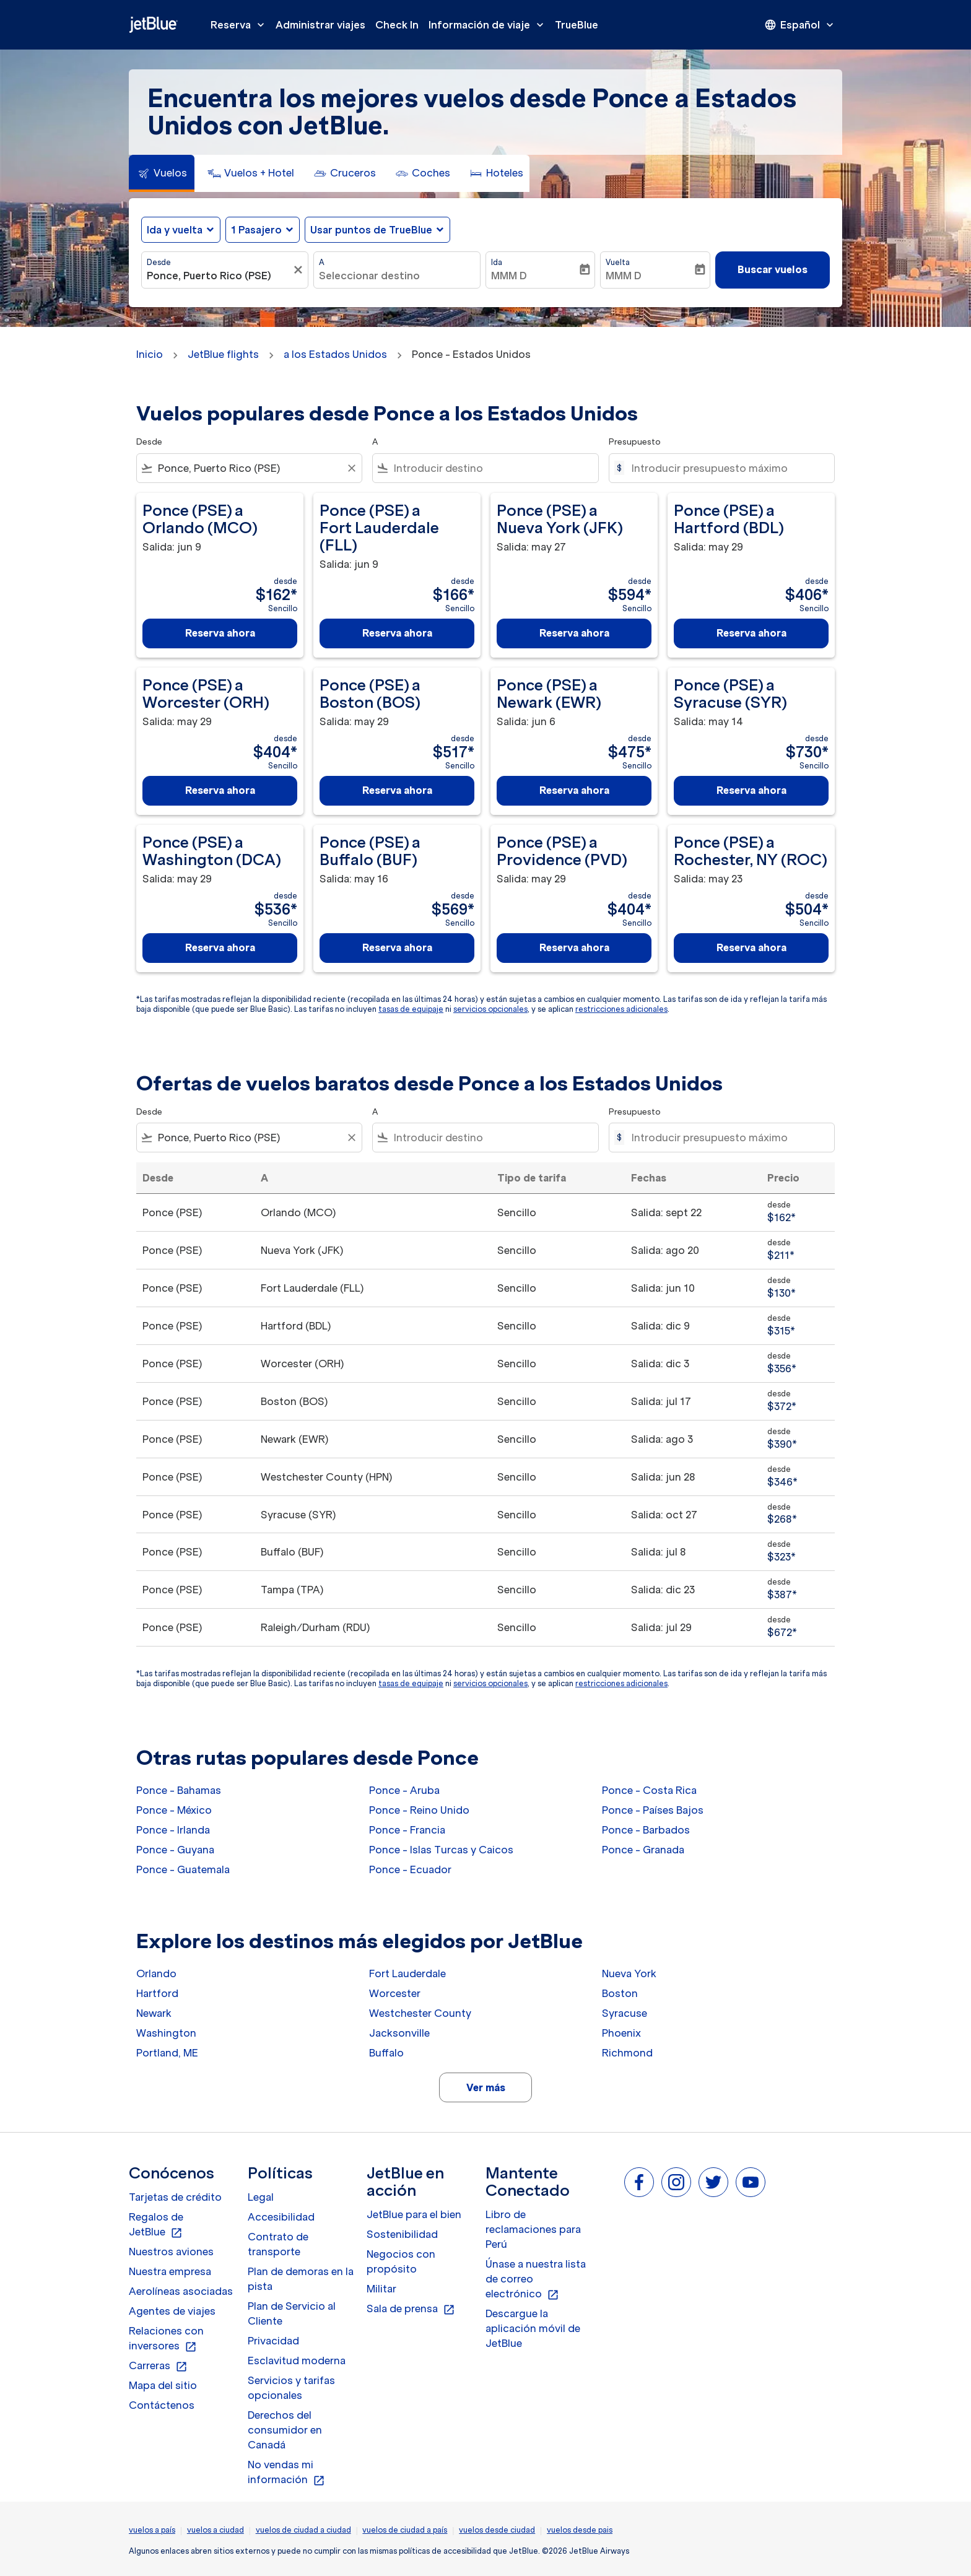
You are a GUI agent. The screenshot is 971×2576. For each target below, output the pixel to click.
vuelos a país (152, 2530)
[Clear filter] (351, 468)
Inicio (149, 354)
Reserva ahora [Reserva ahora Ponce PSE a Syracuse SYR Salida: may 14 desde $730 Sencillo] (751, 790)
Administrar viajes (320, 25)
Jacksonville (399, 2033)
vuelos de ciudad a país (404, 2530)
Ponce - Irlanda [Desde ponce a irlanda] (173, 1830)
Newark (154, 2013)
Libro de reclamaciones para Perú (533, 2229)
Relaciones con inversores (166, 2339)
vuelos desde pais (579, 2530)
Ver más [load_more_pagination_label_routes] (485, 2087)
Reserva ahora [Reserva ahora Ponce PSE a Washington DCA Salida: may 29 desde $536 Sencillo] (220, 947)
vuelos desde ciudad (497, 2530)
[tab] (161, 173)
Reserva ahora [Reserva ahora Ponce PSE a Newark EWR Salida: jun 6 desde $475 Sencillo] (574, 790)
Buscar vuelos (773, 269)
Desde (159, 262)
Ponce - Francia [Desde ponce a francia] (407, 1830)
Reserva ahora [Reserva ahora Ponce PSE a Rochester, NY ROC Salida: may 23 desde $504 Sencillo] (751, 947)
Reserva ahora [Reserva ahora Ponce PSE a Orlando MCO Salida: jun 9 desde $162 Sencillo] (220, 633)
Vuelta (618, 262)
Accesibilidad (281, 2217)
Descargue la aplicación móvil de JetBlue (533, 2328)
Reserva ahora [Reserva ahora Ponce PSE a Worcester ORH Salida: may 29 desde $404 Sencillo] (220, 790)
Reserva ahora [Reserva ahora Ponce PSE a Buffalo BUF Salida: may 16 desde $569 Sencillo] (397, 947)
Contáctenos (161, 2405)
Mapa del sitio (163, 2385)
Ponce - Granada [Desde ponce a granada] (643, 1849)
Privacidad (273, 2340)
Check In (397, 25)
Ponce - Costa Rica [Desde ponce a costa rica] (649, 1790)
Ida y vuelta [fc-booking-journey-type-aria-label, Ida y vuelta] (174, 230)
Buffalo (386, 2053)
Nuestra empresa (170, 2271)
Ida (496, 262)
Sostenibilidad (402, 2234)
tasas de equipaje (410, 1009)
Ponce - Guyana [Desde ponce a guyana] (175, 1849)
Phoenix (621, 2033)
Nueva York (629, 1973)
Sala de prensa (411, 2309)
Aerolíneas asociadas (181, 2291)
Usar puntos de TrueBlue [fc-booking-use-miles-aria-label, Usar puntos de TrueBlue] (371, 230)
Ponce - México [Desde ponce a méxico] (174, 1810)
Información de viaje (489, 24)
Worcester (394, 1993)
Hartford (157, 1993)
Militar (381, 2288)
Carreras (158, 2366)
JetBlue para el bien (414, 2214)
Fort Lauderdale (407, 1973)
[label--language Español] (800, 24)
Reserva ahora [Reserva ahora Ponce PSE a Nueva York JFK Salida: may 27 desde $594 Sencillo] (574, 633)
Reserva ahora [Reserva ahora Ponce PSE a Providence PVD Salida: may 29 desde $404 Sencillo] (574, 947)
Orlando (156, 1973)
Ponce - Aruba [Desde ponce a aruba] (404, 1790)
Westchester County (420, 2013)
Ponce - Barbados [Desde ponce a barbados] (646, 1830)
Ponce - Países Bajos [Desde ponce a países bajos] (652, 1810)
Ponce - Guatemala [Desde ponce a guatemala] (183, 1869)
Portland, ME (167, 2053)
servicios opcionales (490, 1009)
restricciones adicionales (621, 1009)
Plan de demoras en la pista (301, 2278)
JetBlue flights (223, 354)
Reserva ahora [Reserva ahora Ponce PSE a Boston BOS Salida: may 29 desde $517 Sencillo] (397, 790)
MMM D (509, 275)
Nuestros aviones (171, 2251)
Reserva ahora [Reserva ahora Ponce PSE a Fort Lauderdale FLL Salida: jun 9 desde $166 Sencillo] (397, 633)
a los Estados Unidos (335, 354)
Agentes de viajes (172, 2311)
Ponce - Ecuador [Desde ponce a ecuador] (410, 1869)
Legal (261, 2197)
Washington (166, 2033)
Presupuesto (635, 442)
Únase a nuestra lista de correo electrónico (536, 2279)
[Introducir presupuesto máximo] (727, 468)
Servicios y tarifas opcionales (291, 2387)
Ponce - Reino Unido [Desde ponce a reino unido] (419, 1810)
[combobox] (218, 275)
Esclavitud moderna (297, 2360)
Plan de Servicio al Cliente (292, 2313)
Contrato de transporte (278, 2244)
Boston (620, 1993)
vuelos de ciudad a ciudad (303, 2530)
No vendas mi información (286, 2472)
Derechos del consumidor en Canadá (285, 2430)
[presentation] (800, 24)
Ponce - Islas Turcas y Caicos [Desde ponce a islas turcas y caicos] (441, 1849)
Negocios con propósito (401, 2261)
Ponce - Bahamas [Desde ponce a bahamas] (178, 1790)
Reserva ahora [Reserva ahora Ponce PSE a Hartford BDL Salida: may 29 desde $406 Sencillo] (751, 633)
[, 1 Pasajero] (256, 229)
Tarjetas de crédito (175, 2197)
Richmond (627, 2053)
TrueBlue (576, 25)
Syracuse (624, 2013)
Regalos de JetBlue (156, 2225)
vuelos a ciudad (215, 2530)
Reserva (241, 24)
